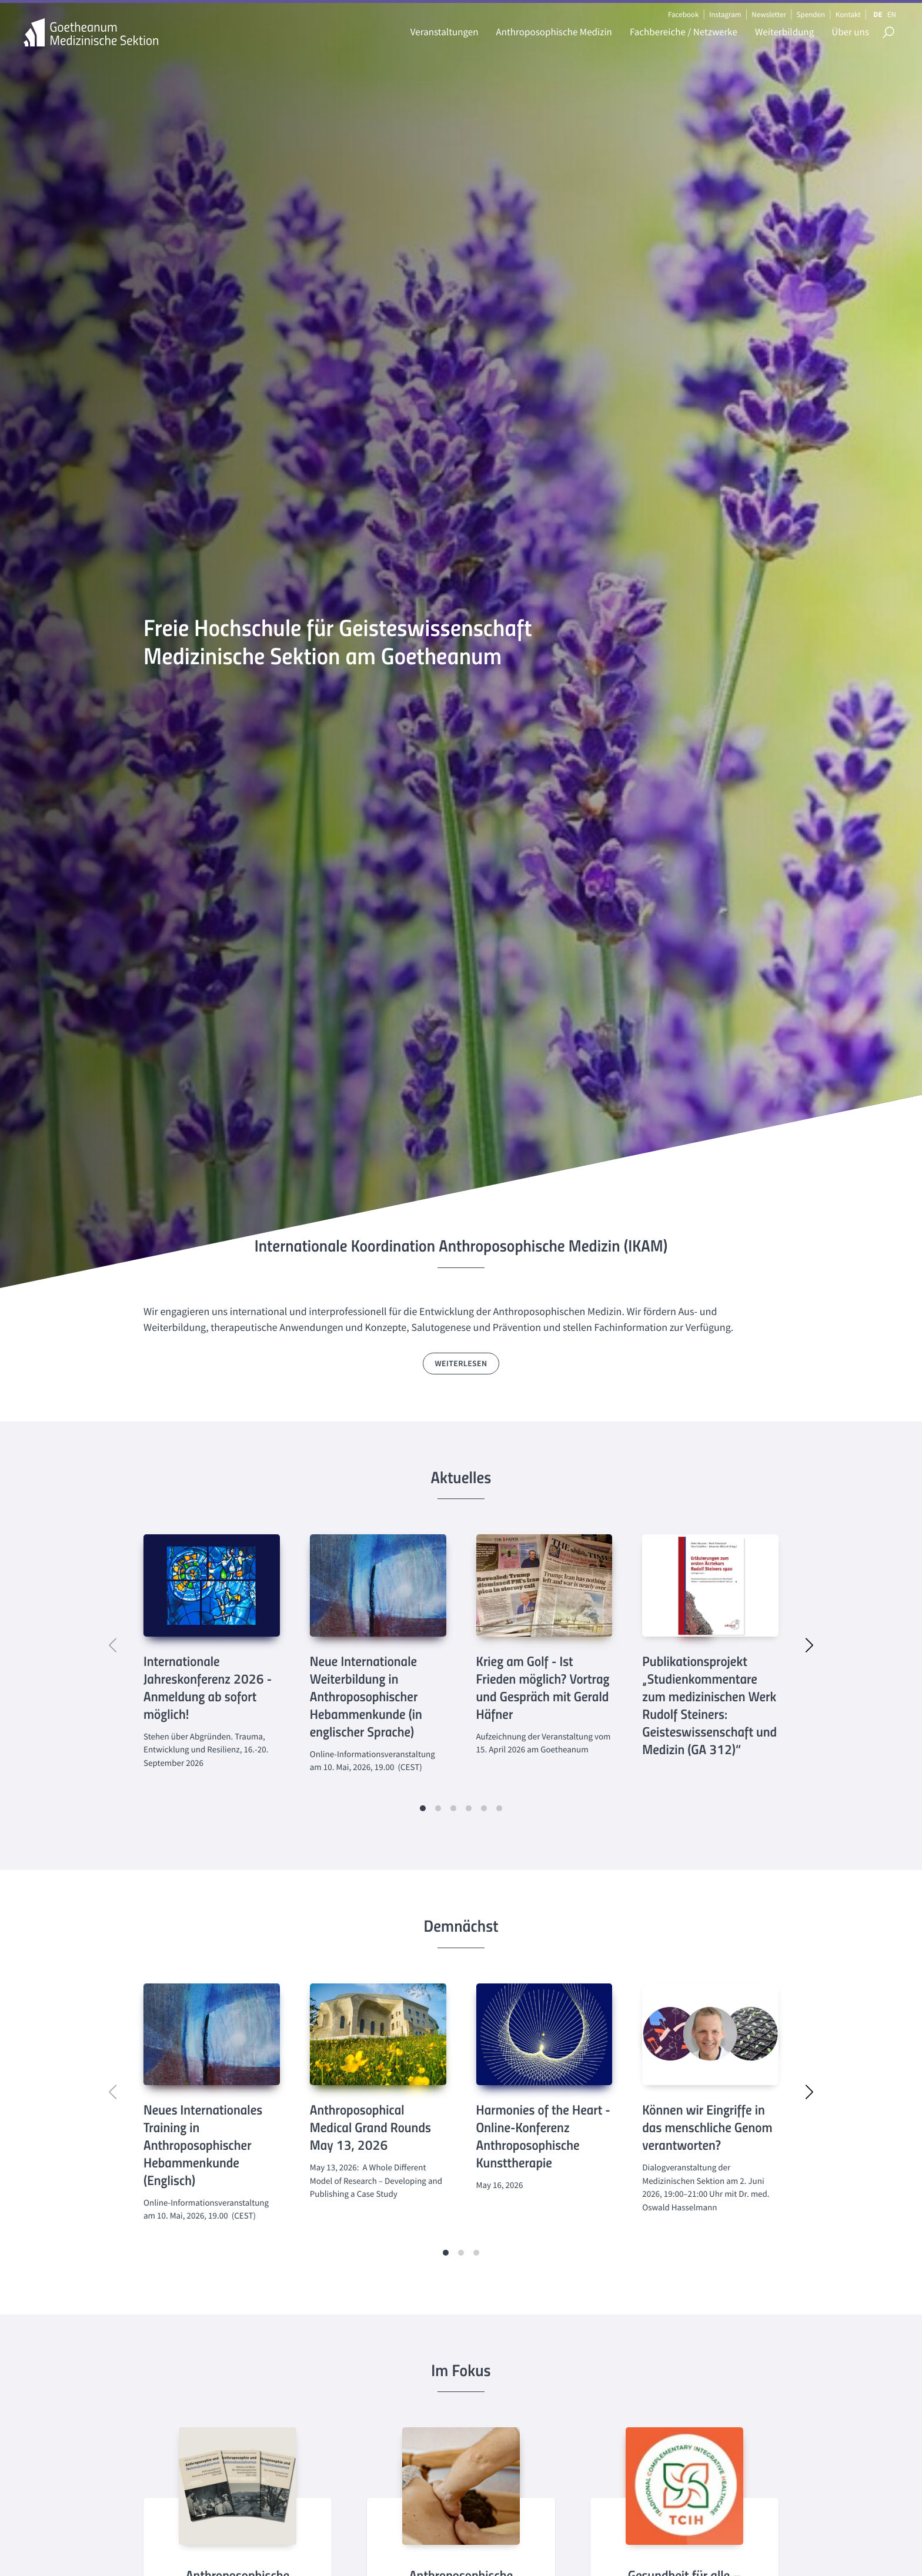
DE (877, 14)
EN (891, 14)
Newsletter (768, 14)
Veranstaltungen (444, 31)
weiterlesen (461, 1363)
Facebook (683, 14)
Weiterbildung (784, 31)
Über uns (850, 31)
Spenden (811, 14)
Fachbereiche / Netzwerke (683, 31)
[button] (423, 1808)
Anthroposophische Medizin (554, 31)
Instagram (725, 14)
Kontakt (848, 14)
